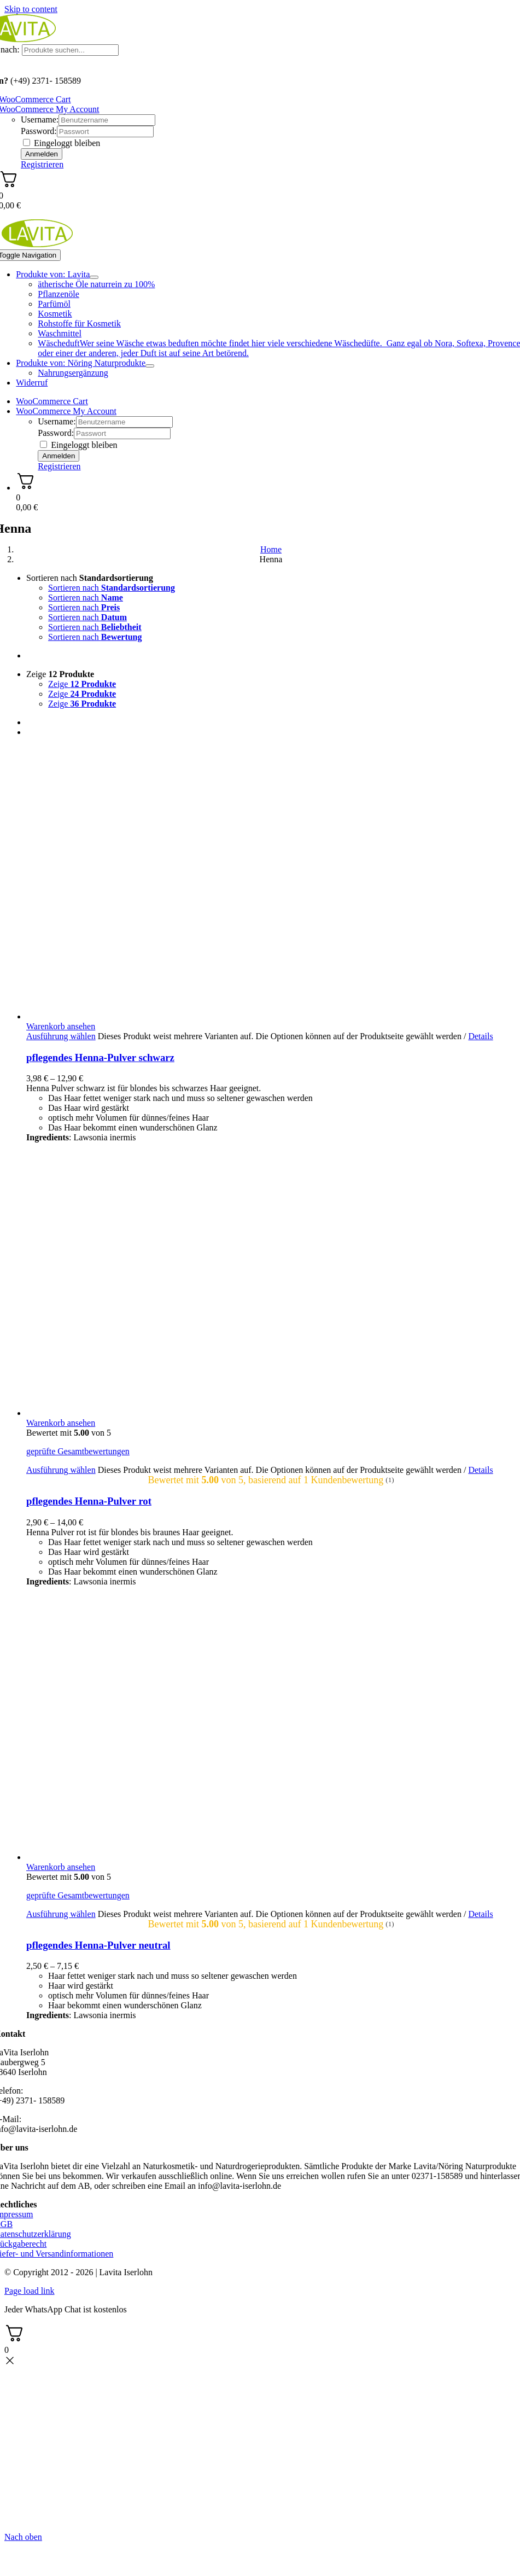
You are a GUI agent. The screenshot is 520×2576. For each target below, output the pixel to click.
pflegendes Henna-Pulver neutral (98, 1945)
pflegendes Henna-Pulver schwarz (100, 1057)
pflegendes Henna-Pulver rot (88, 1501)
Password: (39, 131)
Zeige (60, 674)
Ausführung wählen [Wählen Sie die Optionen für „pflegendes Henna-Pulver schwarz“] (61, 1036)
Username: (40, 119)
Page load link (29, 2290)
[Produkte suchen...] (70, 50)
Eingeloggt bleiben (61, 143)
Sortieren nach (89, 577)
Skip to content (30, 9)
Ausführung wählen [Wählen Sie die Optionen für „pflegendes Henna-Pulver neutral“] (61, 1914)
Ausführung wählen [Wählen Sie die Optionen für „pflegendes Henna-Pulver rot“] (61, 1470)
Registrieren (42, 164)
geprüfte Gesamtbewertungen (78, 1451)
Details (480, 1036)
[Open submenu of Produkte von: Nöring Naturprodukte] (149, 366)
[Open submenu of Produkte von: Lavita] (94, 277)
